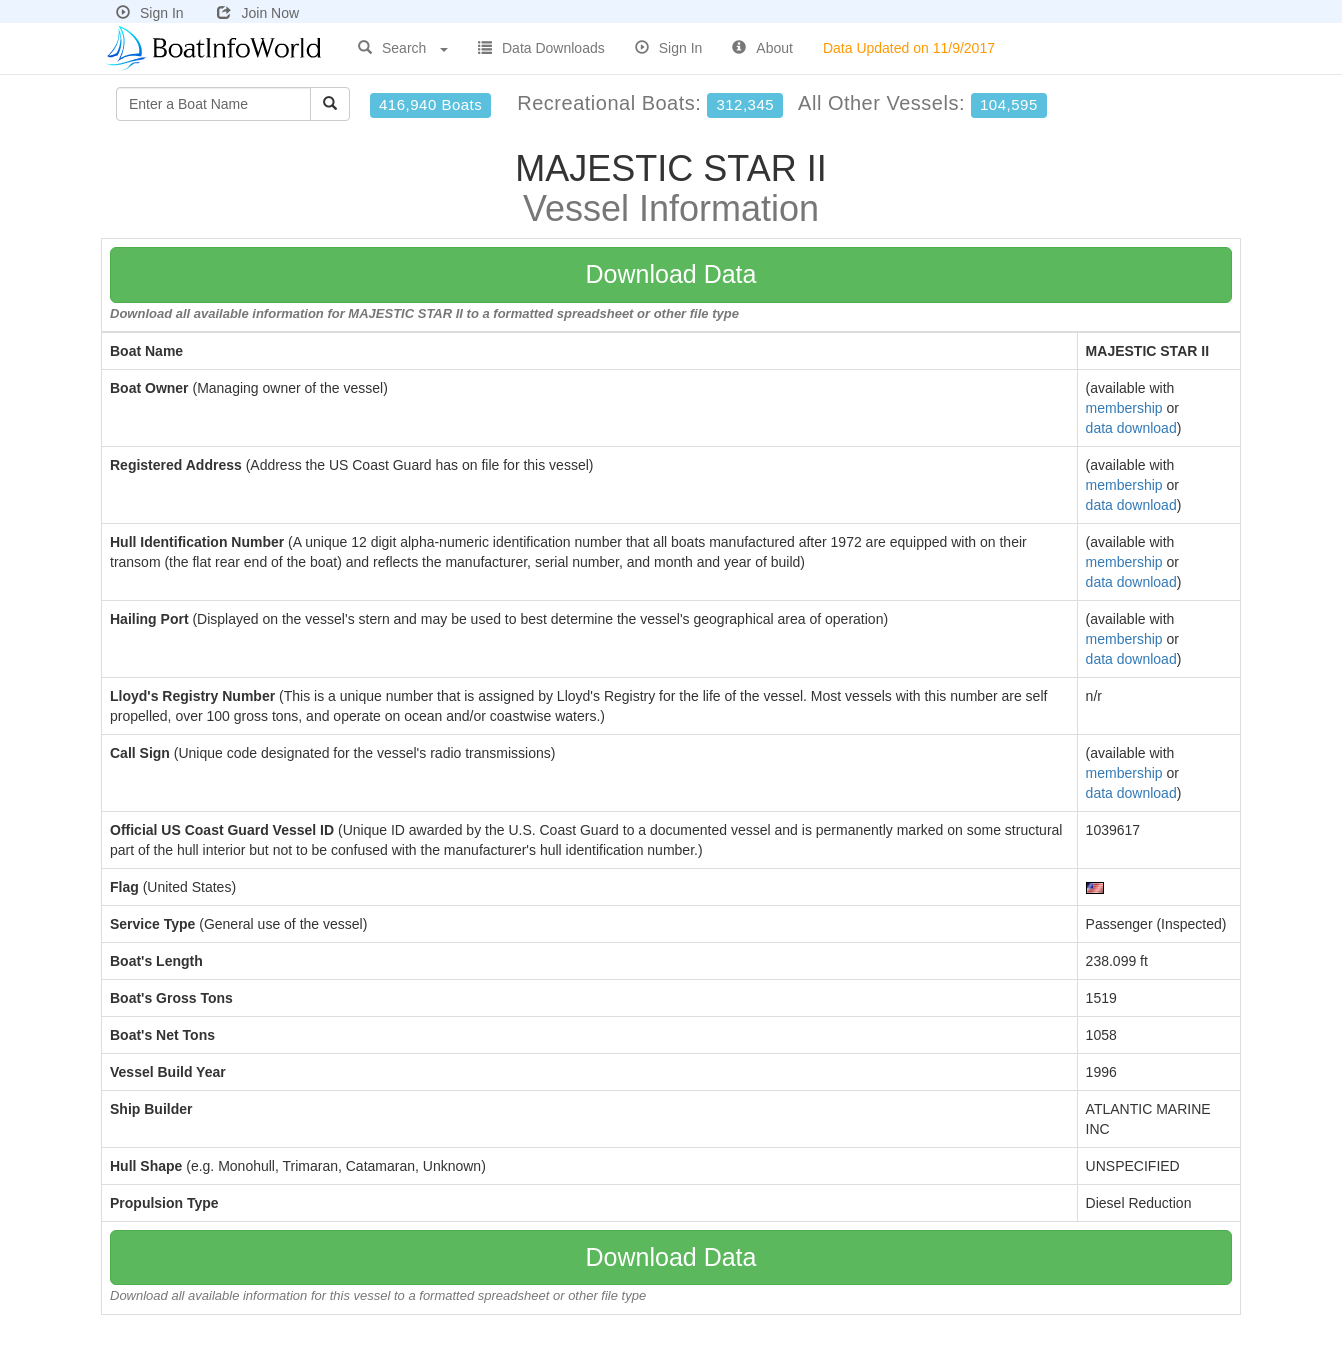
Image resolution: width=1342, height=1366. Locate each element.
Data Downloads (541, 48)
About (762, 48)
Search (403, 48)
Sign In (150, 13)
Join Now (258, 13)
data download (1131, 428)
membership (1124, 408)
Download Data (671, 274)
